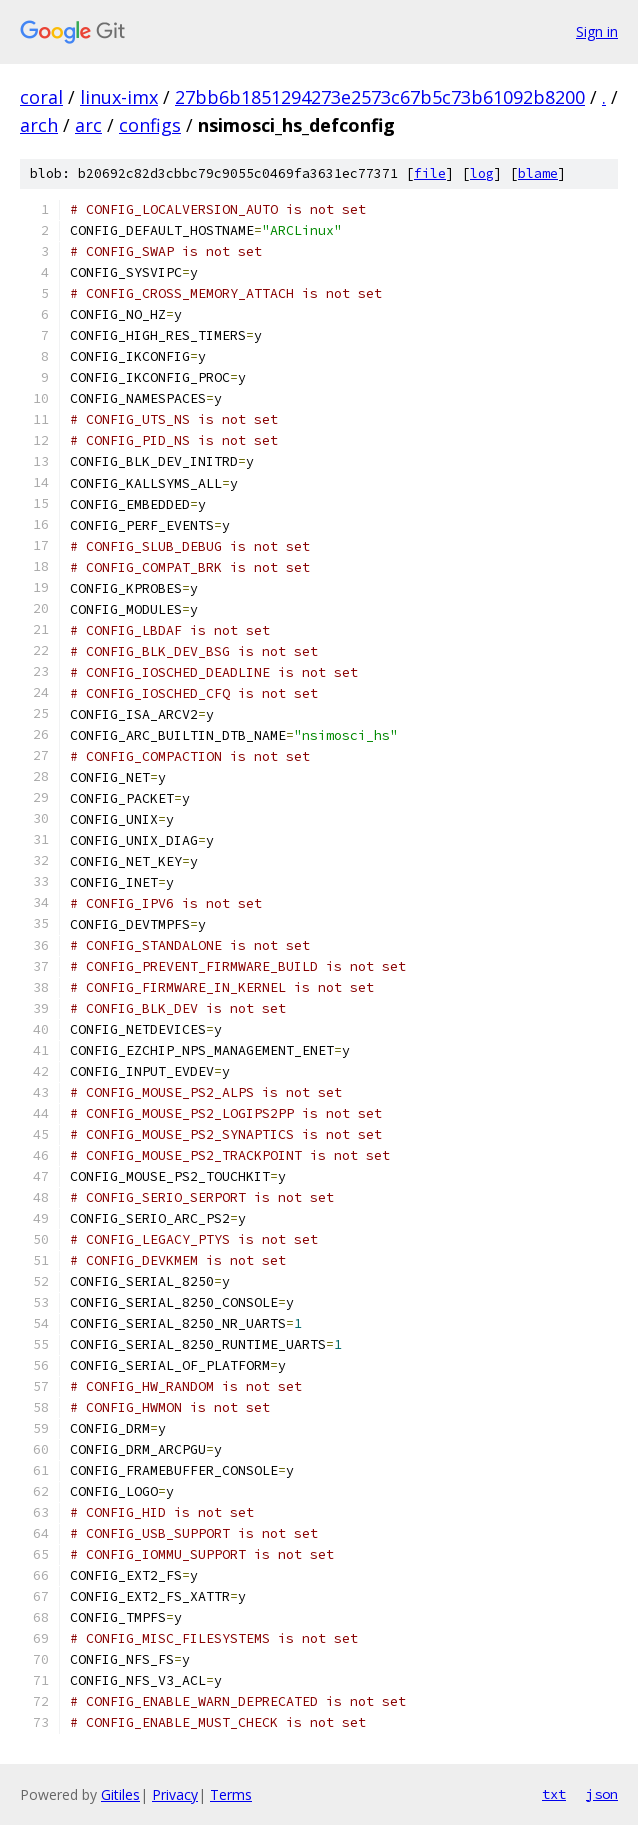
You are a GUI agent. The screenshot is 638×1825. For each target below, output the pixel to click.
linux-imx (119, 97)
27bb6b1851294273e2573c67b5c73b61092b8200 (380, 97)
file (430, 173)
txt (554, 1794)
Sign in (597, 31)
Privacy (175, 1794)
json (602, 1794)
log (482, 173)
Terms (231, 1794)
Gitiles (120, 1794)
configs (150, 125)
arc (88, 125)
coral (41, 97)
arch (39, 125)
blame (538, 173)
